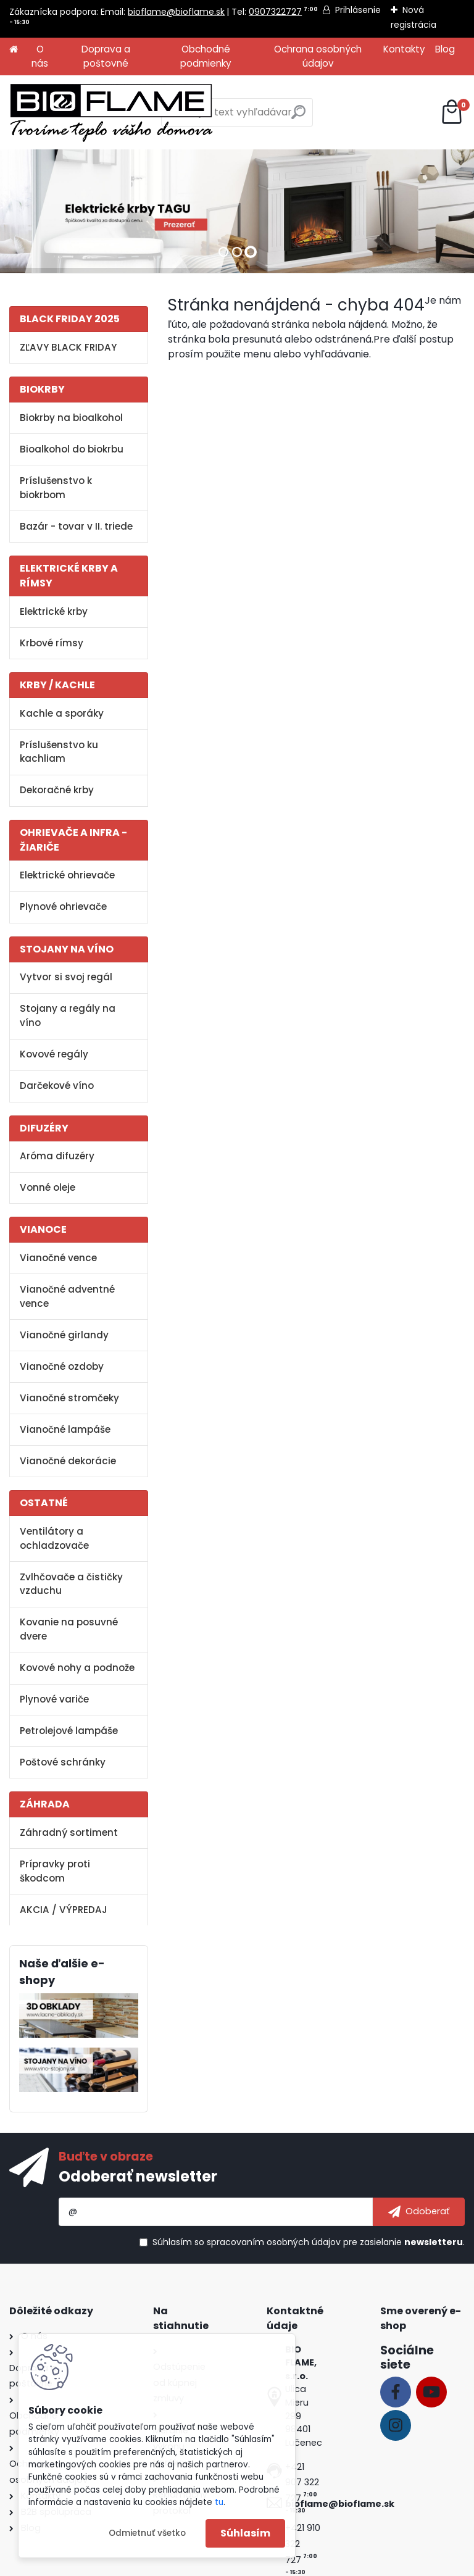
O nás (39, 56)
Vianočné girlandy (64, 1334)
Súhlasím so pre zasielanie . (308, 2242)
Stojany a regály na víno (67, 1015)
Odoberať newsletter (138, 2176)
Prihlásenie (358, 10)
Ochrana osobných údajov (318, 56)
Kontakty (404, 49)
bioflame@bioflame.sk (176, 12)
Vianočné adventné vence (67, 1296)
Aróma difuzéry (57, 1155)
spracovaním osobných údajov (274, 2242)
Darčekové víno (57, 1085)
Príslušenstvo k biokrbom (56, 487)
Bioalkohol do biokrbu (71, 449)
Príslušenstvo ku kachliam (59, 751)
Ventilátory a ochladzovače (54, 1538)
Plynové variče (54, 1699)
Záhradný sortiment (69, 1832)
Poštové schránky (63, 1762)
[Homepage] (13, 50)
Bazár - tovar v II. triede (76, 526)
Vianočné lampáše (65, 1429)
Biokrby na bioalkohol (71, 417)
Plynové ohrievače (63, 906)
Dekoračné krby (57, 789)
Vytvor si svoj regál (66, 976)
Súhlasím (245, 2533)
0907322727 (275, 12)
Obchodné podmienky (205, 56)
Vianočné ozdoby (62, 1366)
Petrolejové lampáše (69, 1730)
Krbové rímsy (51, 642)
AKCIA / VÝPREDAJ (63, 1909)
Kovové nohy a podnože (77, 1667)
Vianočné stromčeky (69, 1397)
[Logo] (111, 112)
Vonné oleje (47, 1187)
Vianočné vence (58, 1257)
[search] (298, 117)
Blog (445, 49)
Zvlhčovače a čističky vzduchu (71, 1584)
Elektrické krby (54, 611)
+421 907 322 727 (302, 2483)
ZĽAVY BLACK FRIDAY (68, 347)
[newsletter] (418, 2211)
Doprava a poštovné (105, 56)
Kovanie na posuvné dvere (69, 1629)
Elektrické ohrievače (67, 875)
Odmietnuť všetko (147, 2533)
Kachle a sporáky (62, 713)
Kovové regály (54, 1054)
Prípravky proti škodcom (55, 1871)
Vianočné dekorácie (68, 1460)
